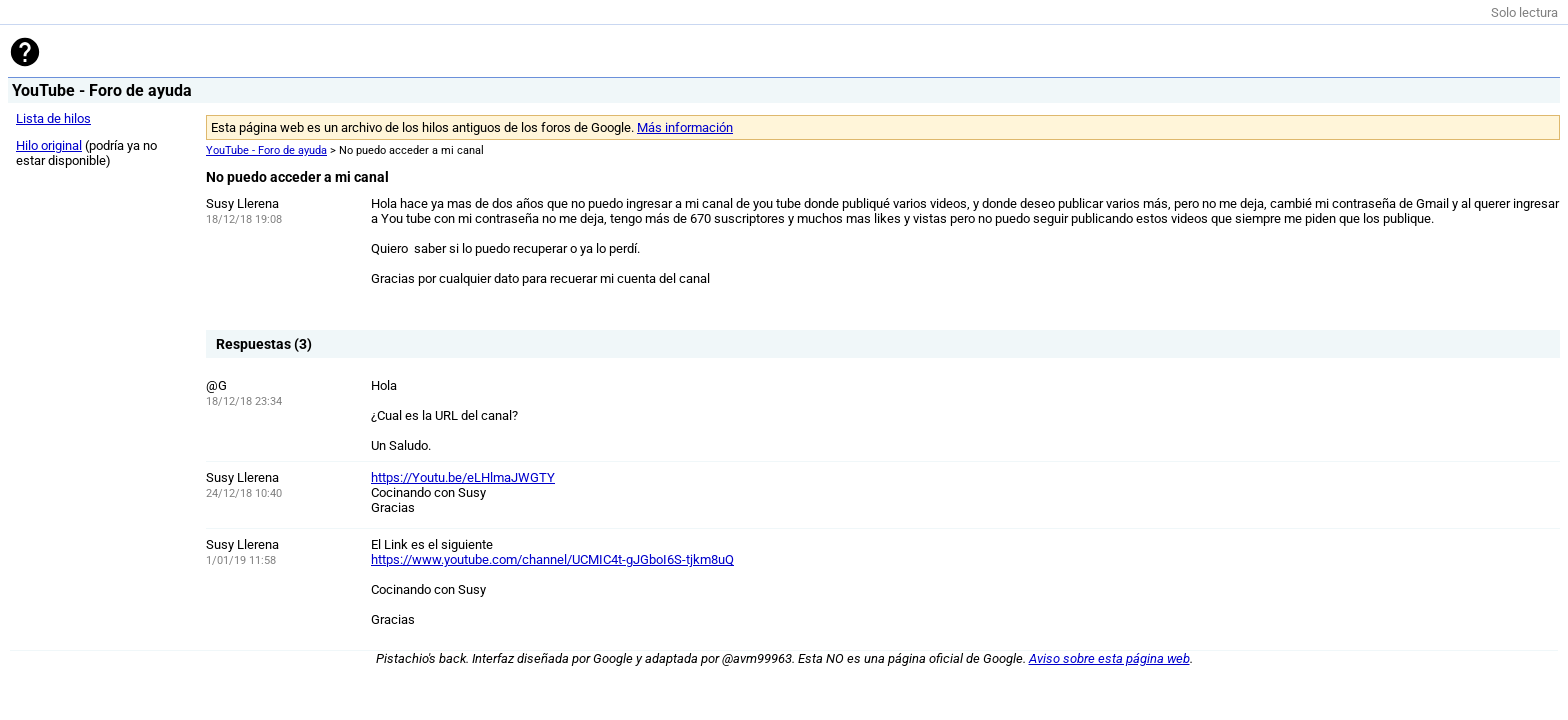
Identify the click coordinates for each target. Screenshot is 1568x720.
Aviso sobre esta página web (1109, 658)
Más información (685, 127)
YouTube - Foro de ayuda (266, 150)
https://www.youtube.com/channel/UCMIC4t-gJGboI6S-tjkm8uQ (552, 559)
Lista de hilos (53, 118)
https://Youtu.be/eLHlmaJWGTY (463, 477)
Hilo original (49, 145)
